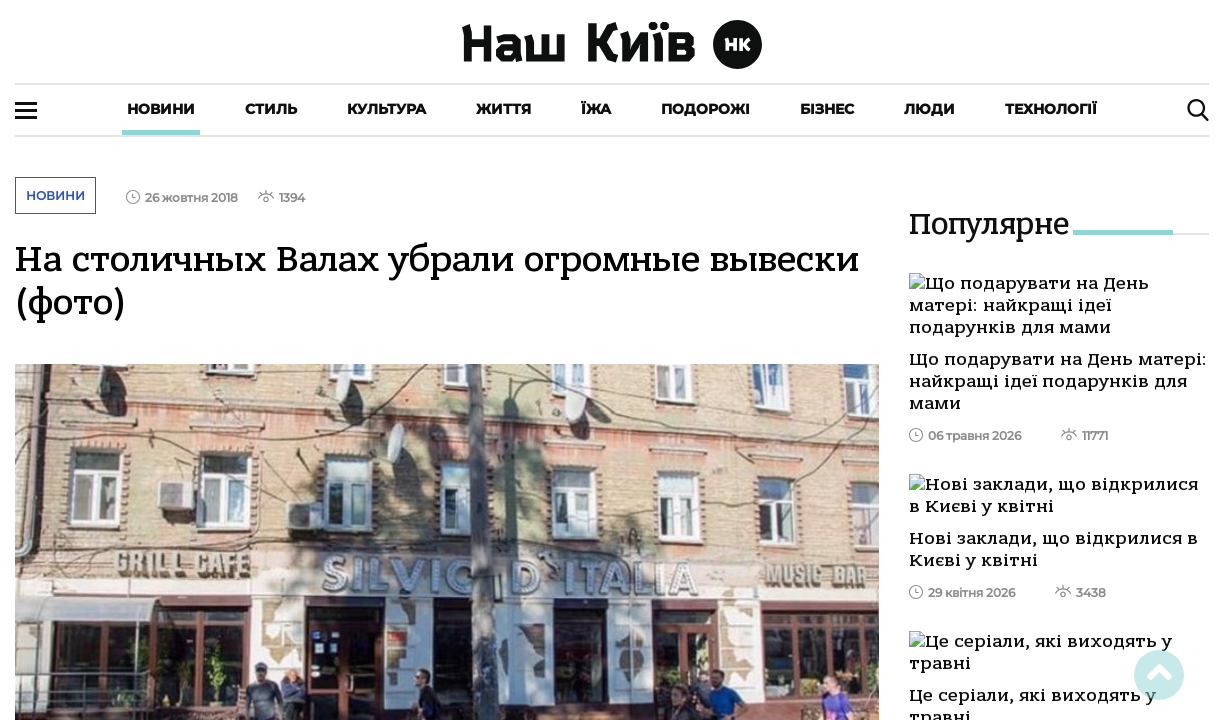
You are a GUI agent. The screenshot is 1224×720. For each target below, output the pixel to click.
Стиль (271, 109)
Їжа (596, 109)
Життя (503, 109)
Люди (929, 109)
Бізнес (827, 109)
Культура (386, 109)
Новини (161, 109)
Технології (1051, 109)
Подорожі (705, 109)
